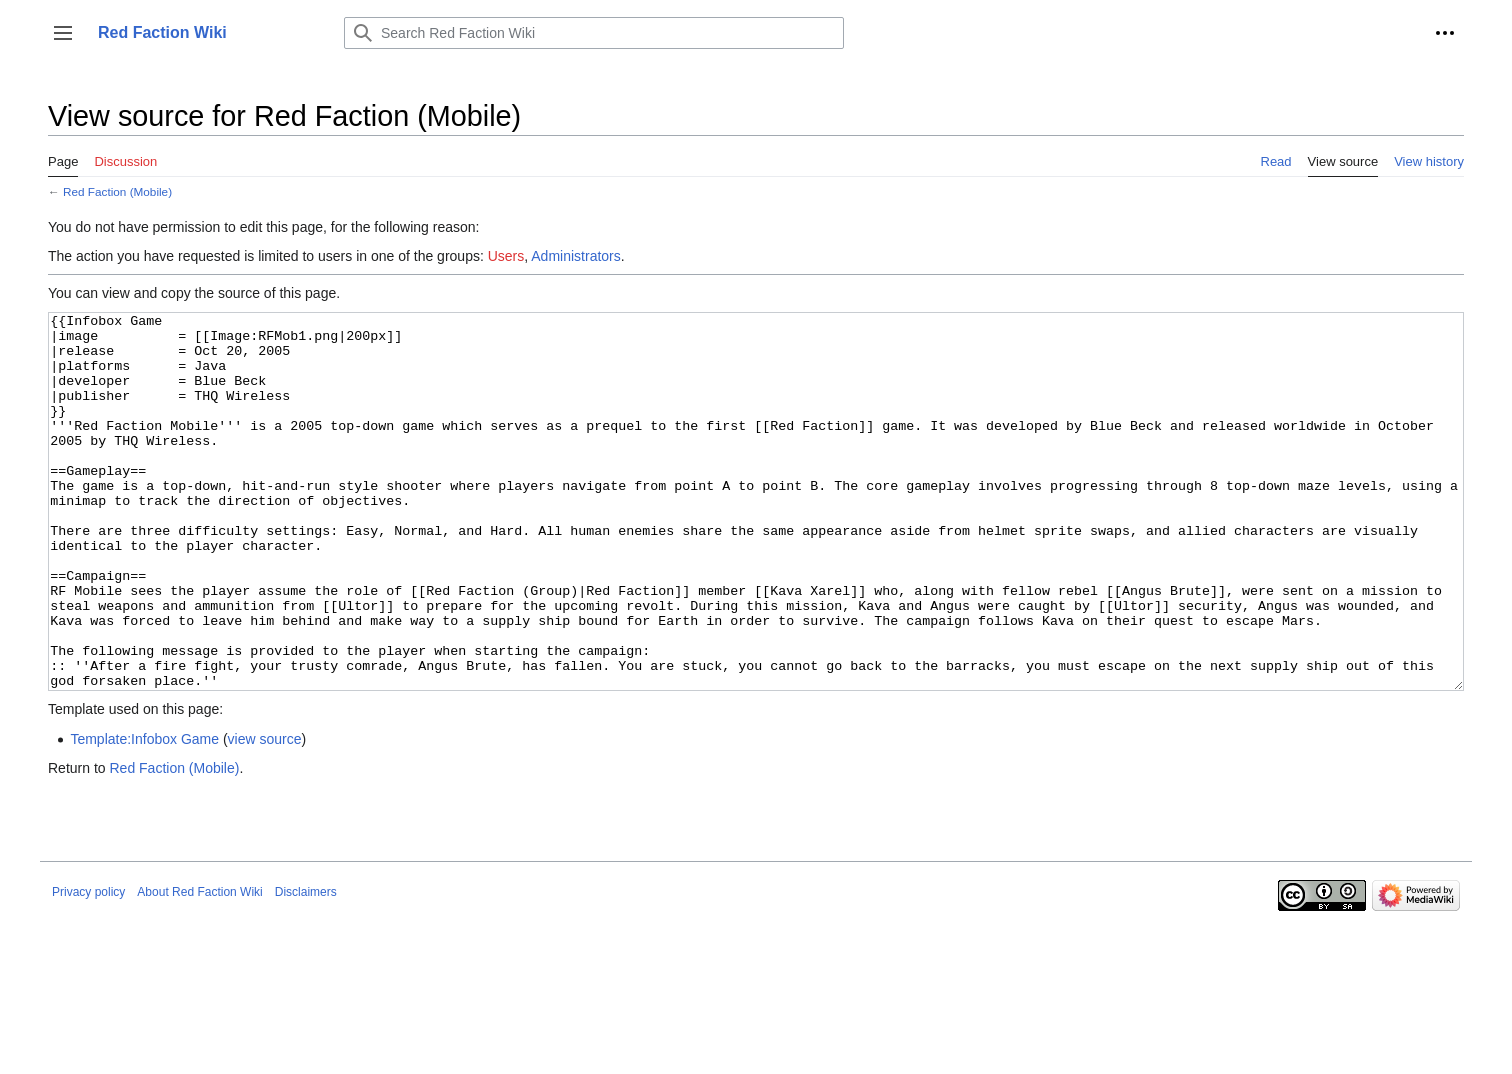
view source (265, 814)
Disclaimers (306, 967)
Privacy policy (88, 967)
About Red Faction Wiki (199, 967)
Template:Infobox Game (144, 814)
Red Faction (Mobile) (117, 191)
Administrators (575, 256)
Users (506, 256)
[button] (63, 33)
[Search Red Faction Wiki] (594, 33)
